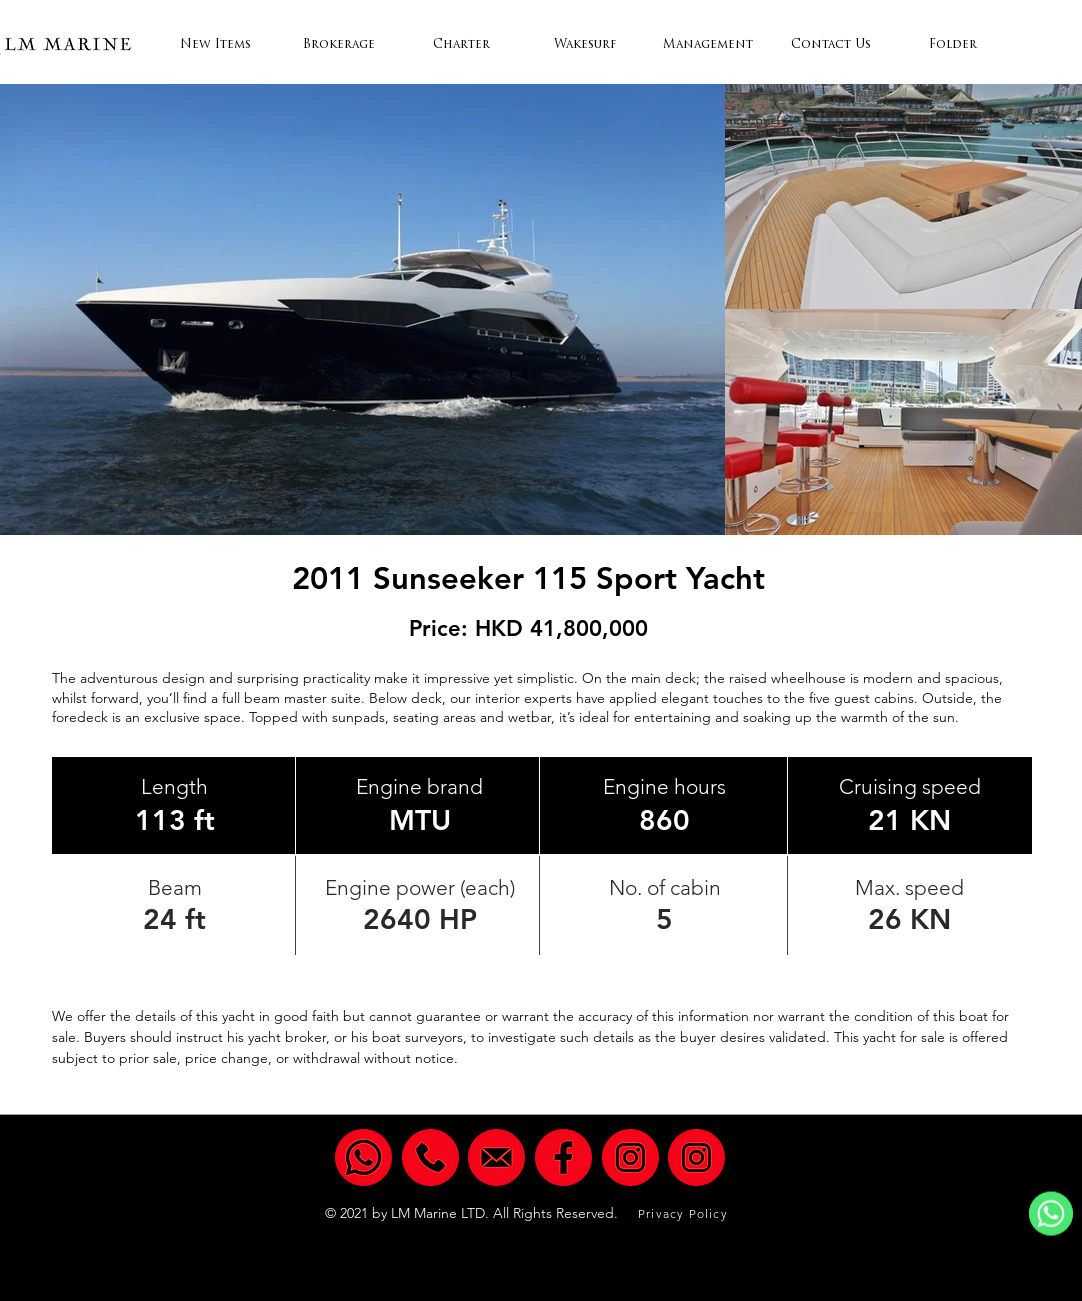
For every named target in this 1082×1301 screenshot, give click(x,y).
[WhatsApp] (1051, 1214)
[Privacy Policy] (685, 1213)
